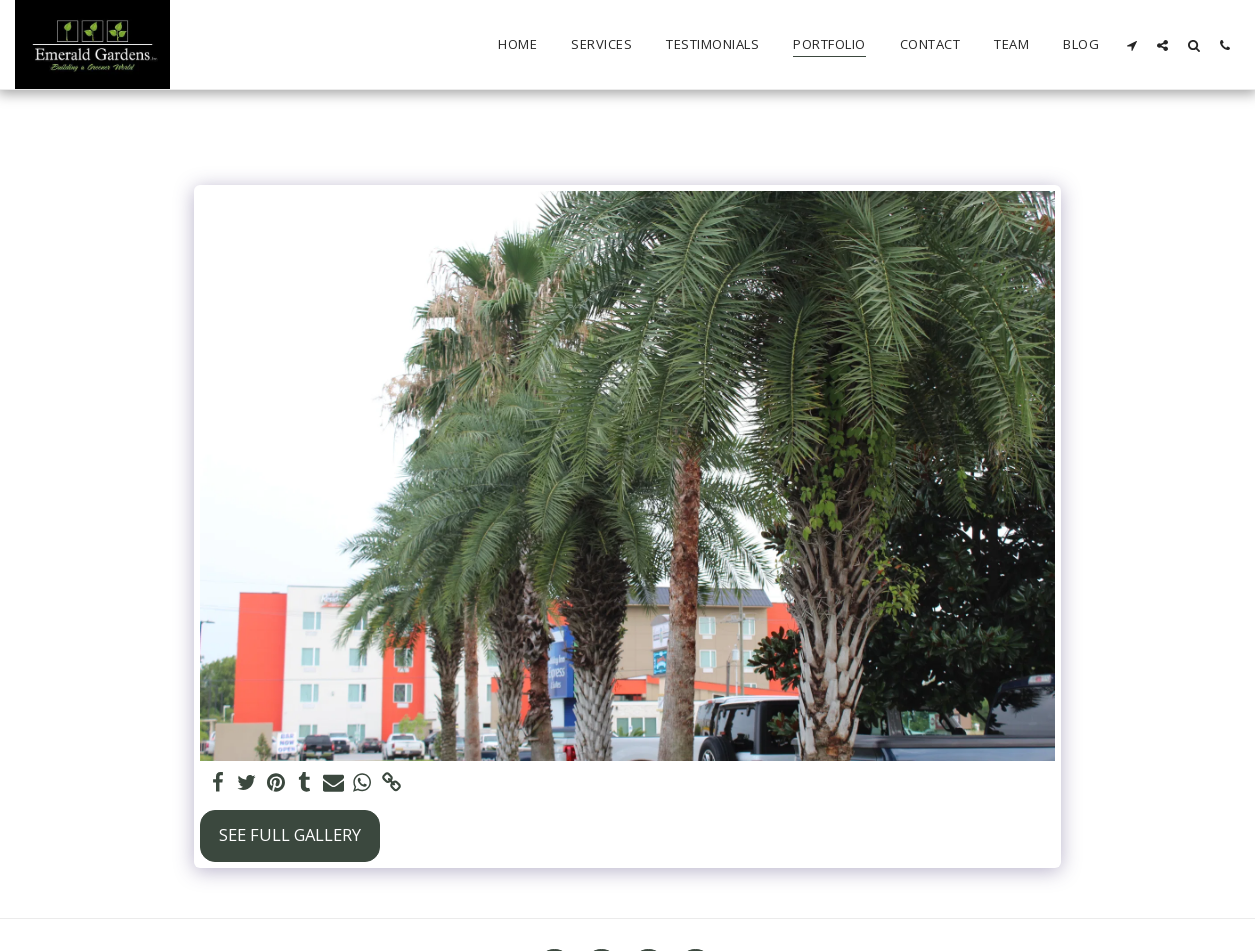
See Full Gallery (290, 834)
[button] (1131, 45)
